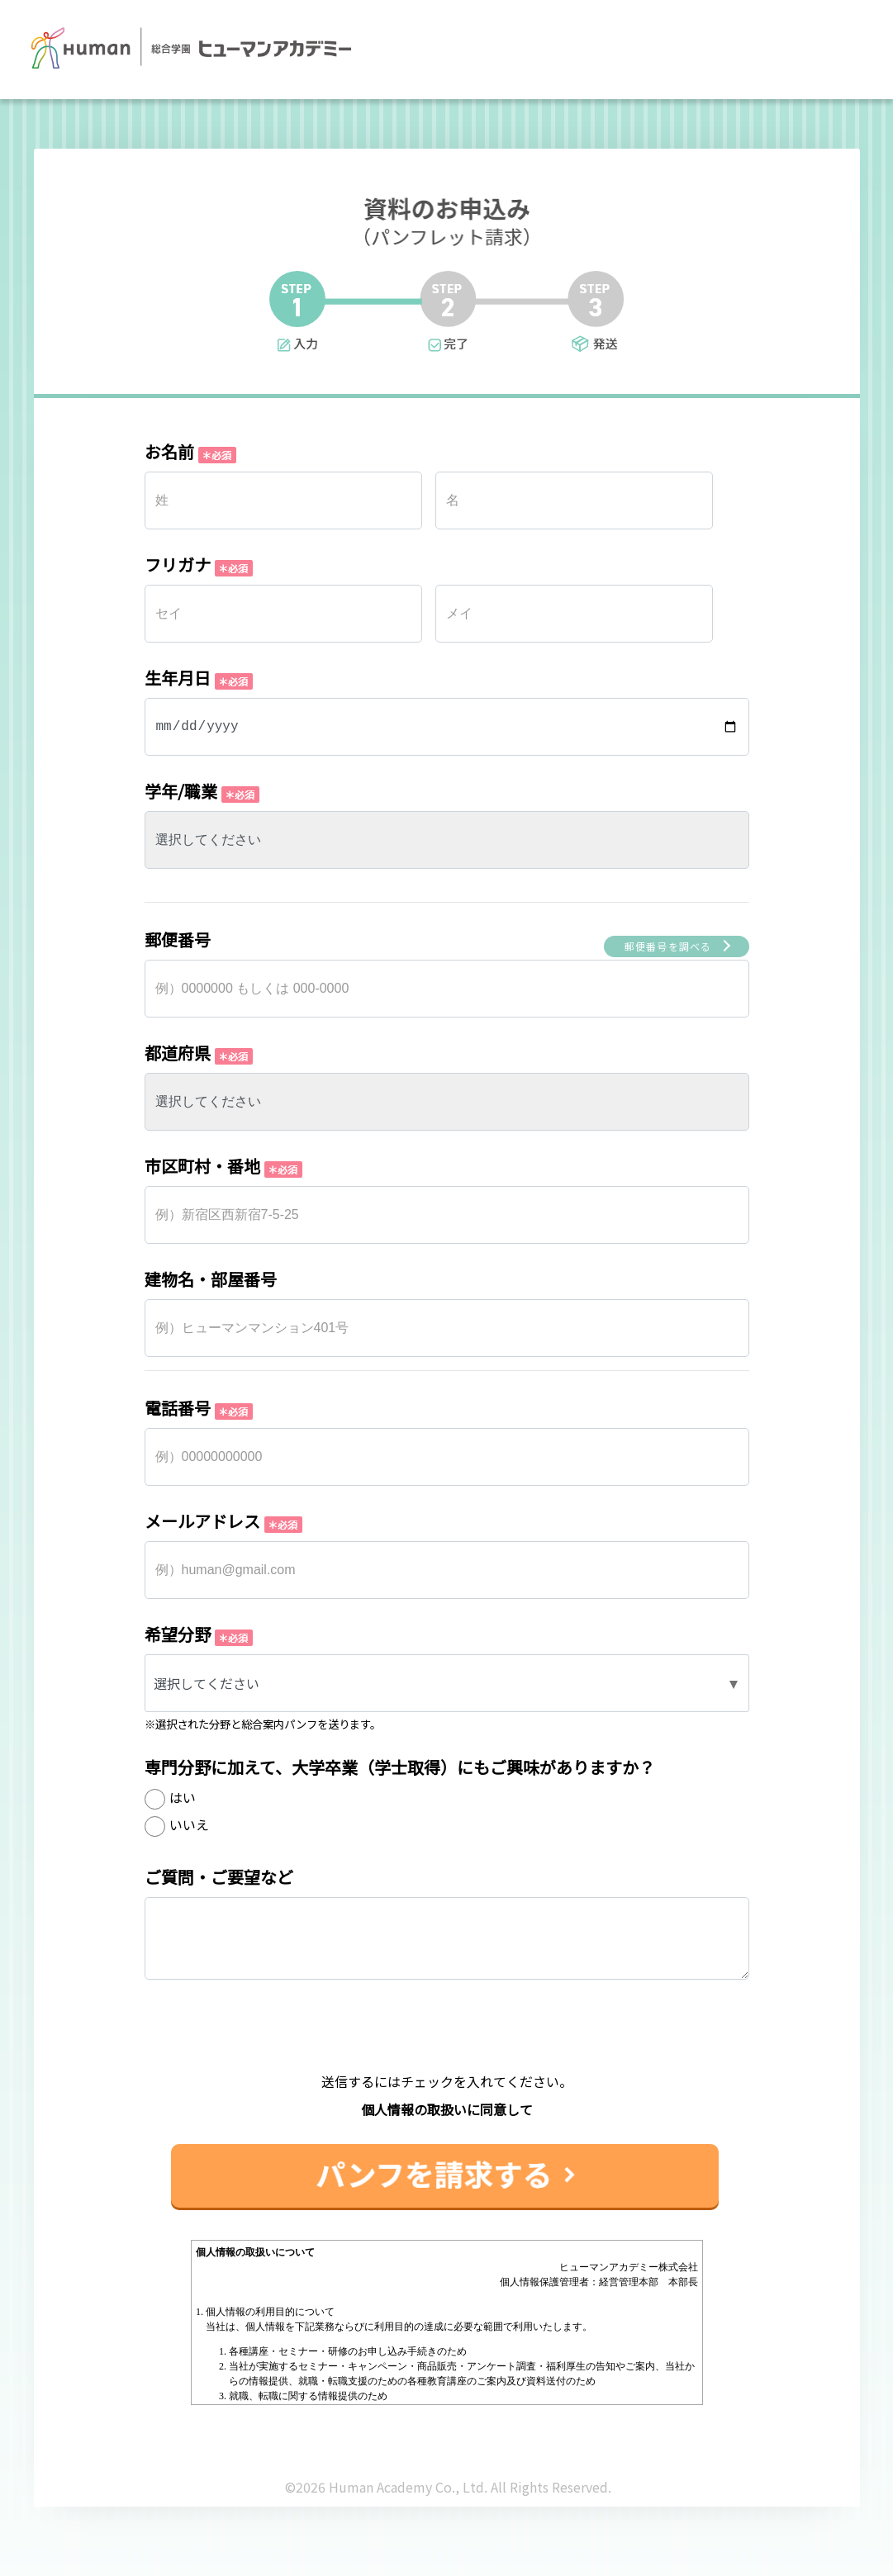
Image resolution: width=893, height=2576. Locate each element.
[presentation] (446, 2039)
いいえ (189, 1824)
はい (182, 1797)
